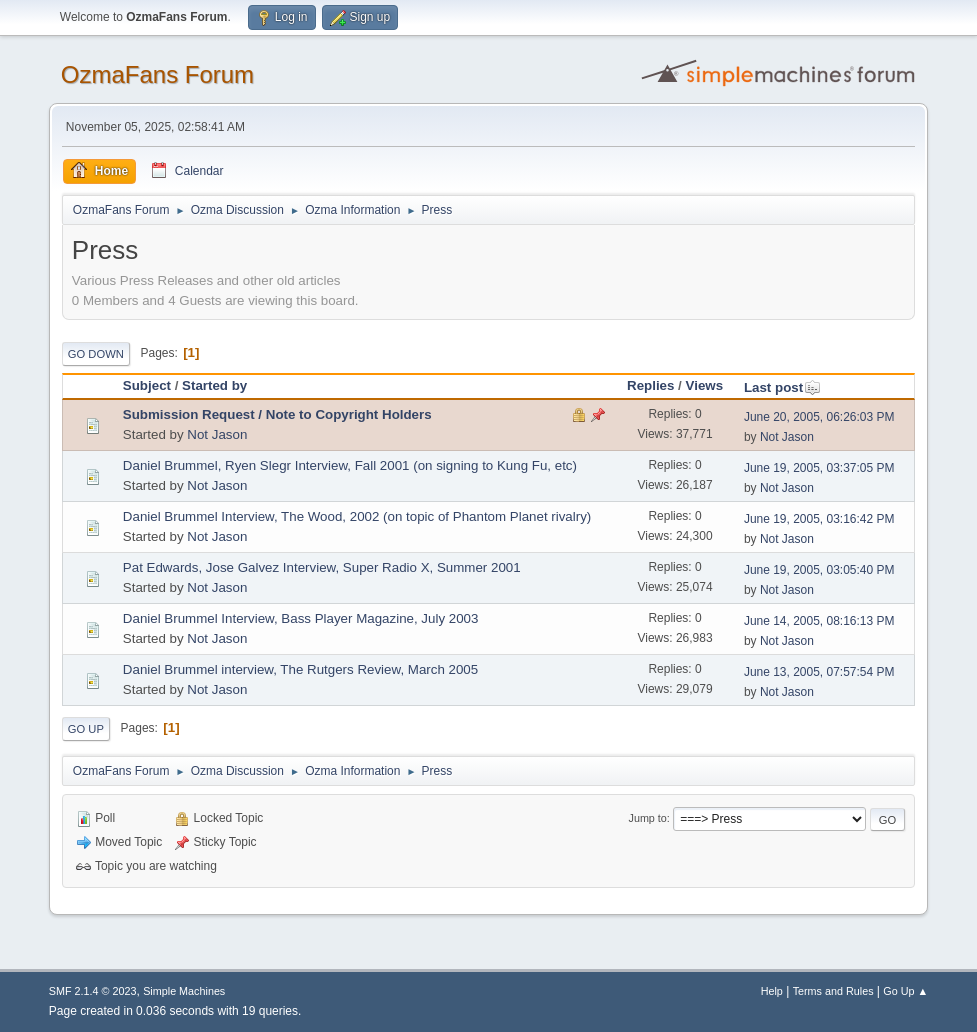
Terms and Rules (833, 991)
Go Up (86, 729)
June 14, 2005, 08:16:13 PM (819, 621)
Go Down (96, 354)
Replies (650, 385)
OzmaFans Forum (157, 74)
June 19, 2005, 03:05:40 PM (819, 570)
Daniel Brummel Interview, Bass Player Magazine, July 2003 (301, 618)
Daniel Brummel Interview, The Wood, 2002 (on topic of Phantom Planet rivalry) (357, 516)
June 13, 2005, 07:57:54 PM (819, 672)
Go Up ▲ (905, 991)
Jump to (648, 818)
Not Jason (217, 434)
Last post (782, 387)
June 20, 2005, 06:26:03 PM (819, 417)
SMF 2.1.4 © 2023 (93, 991)
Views (705, 385)
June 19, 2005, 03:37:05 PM (819, 468)
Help (772, 991)
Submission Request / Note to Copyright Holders (277, 414)
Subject (147, 385)
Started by (214, 385)
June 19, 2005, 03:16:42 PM (819, 519)
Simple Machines (184, 991)
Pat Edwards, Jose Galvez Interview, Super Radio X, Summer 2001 (322, 567)
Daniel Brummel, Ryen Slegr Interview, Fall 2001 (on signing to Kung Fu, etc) (350, 465)
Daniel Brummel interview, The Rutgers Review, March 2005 (300, 669)
